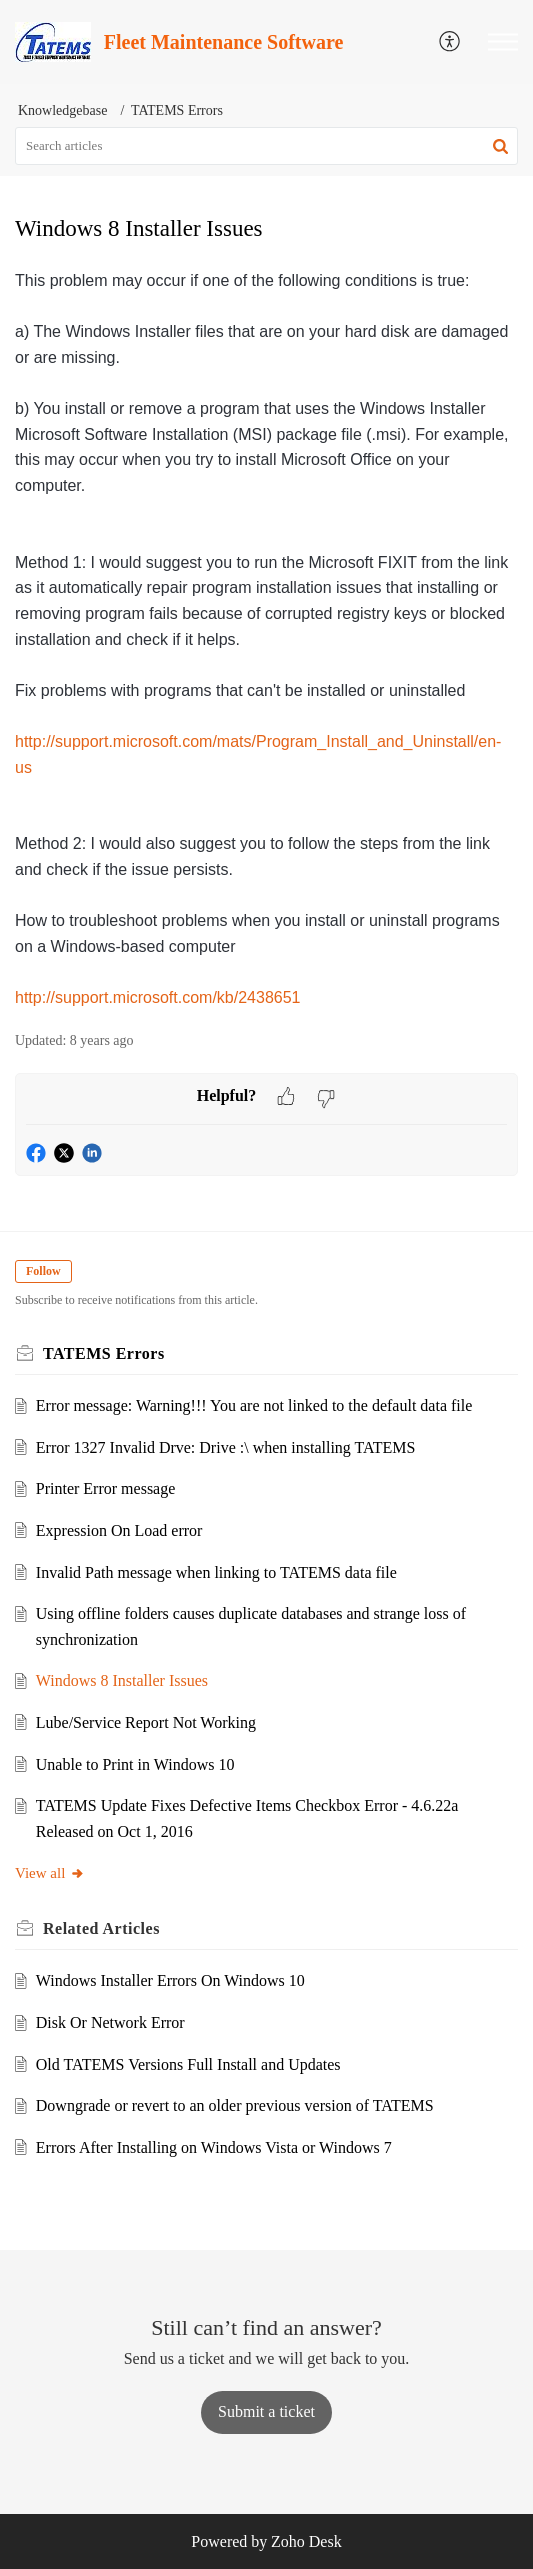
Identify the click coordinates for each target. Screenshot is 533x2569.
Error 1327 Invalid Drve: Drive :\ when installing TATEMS (226, 1447)
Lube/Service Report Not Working (146, 1722)
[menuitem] (450, 42)
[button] (503, 42)
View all (50, 1873)
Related (101, 1928)
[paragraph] (266, 639)
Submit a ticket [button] (266, 2411)
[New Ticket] (266, 2411)
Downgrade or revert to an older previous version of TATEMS (235, 2105)
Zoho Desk (306, 2541)
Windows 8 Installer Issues (122, 1680)
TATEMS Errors (177, 110)
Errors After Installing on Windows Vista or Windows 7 (214, 2147)
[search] (266, 146)
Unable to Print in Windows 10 (135, 1764)
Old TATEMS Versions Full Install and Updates (188, 2064)
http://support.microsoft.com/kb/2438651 (157, 997)
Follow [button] (43, 1271)
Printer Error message (106, 1488)
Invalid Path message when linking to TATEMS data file (216, 1572)
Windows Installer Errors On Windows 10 (170, 1980)
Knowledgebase (62, 110)
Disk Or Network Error (110, 2022)
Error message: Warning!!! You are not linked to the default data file (254, 1405)
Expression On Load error (119, 1530)
